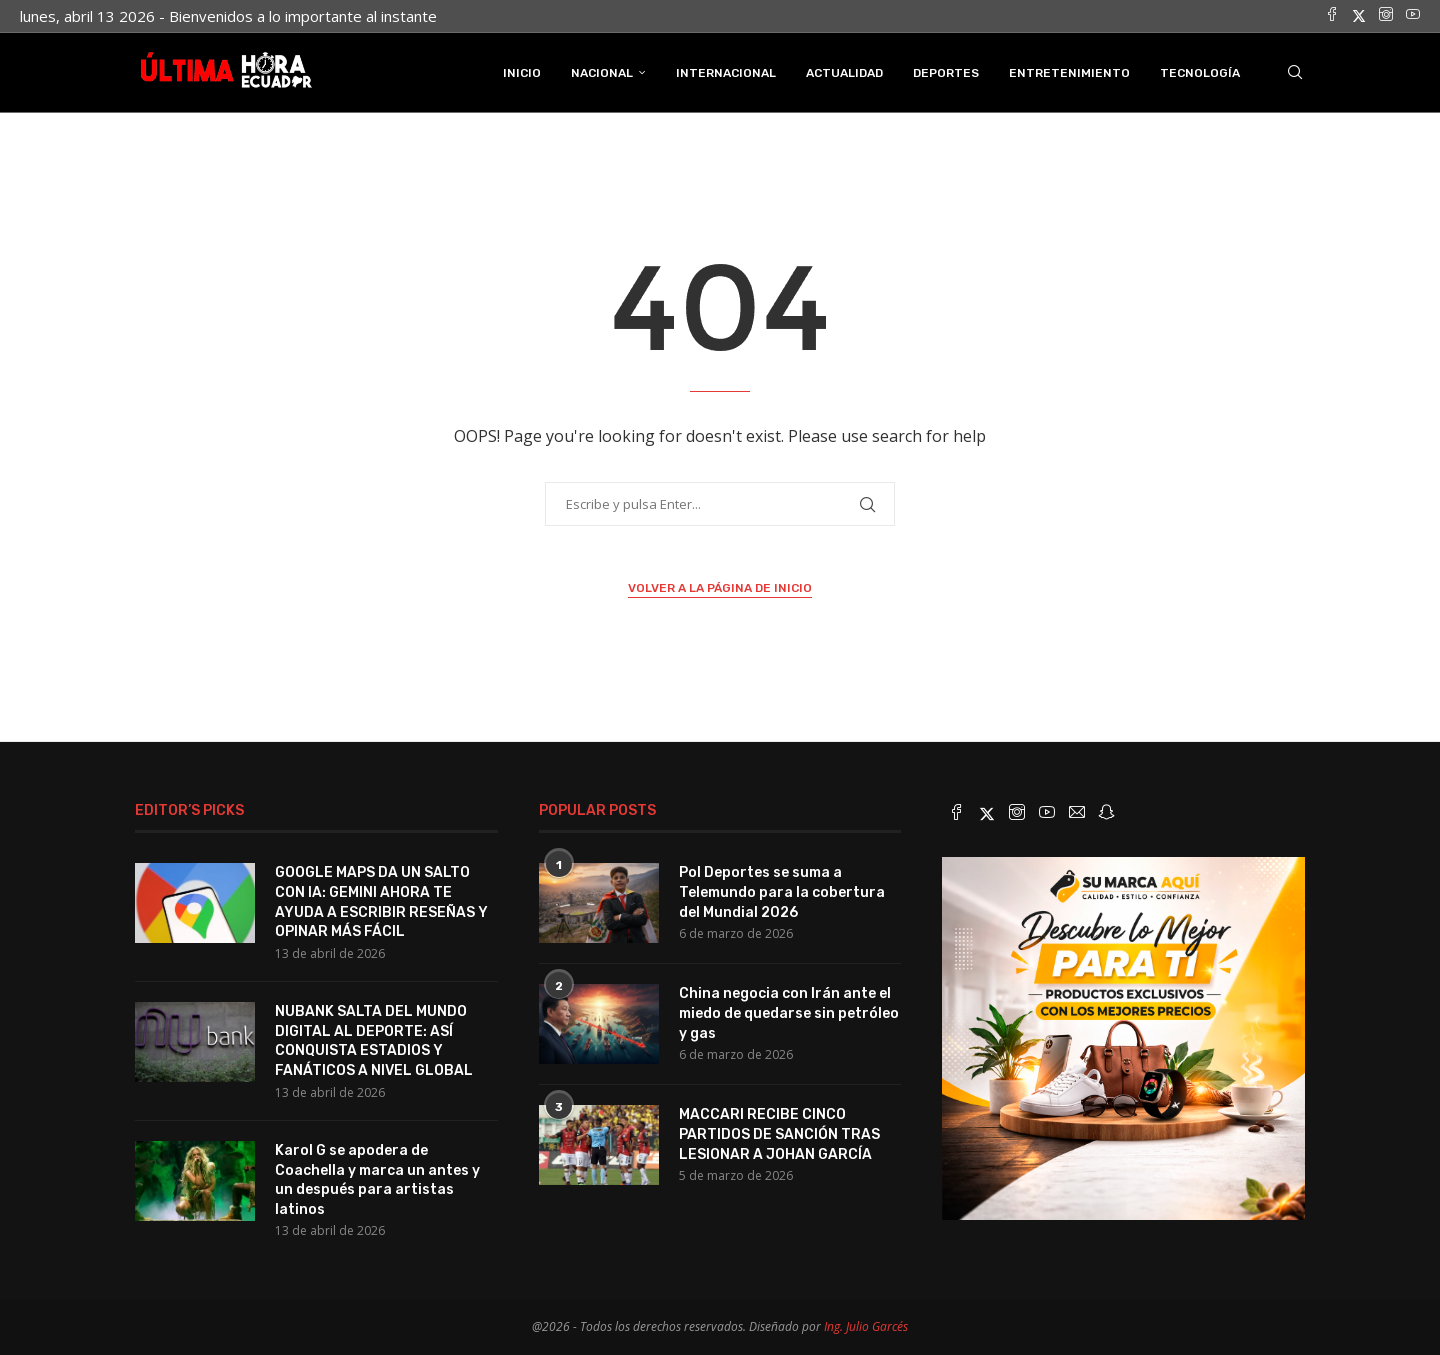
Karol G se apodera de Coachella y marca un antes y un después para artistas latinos (377, 1180)
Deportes (946, 73)
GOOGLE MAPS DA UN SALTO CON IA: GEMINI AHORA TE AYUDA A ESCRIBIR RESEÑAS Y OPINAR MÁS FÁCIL (381, 902)
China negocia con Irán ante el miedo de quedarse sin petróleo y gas (789, 1013)
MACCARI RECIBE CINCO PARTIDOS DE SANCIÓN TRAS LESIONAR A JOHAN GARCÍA (779, 1134)
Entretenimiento (1069, 73)
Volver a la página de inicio (720, 588)
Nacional (602, 73)
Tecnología (1200, 73)
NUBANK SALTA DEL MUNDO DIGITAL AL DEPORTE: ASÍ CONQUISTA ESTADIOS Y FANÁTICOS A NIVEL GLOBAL (374, 1041)
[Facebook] (1332, 16)
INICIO (522, 73)
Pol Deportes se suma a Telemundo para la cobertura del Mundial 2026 (782, 892)
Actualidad (844, 73)
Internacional (726, 73)
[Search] (1295, 73)
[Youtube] (1413, 16)
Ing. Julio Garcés (866, 1326)
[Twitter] (1359, 16)
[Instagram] (1386, 16)
